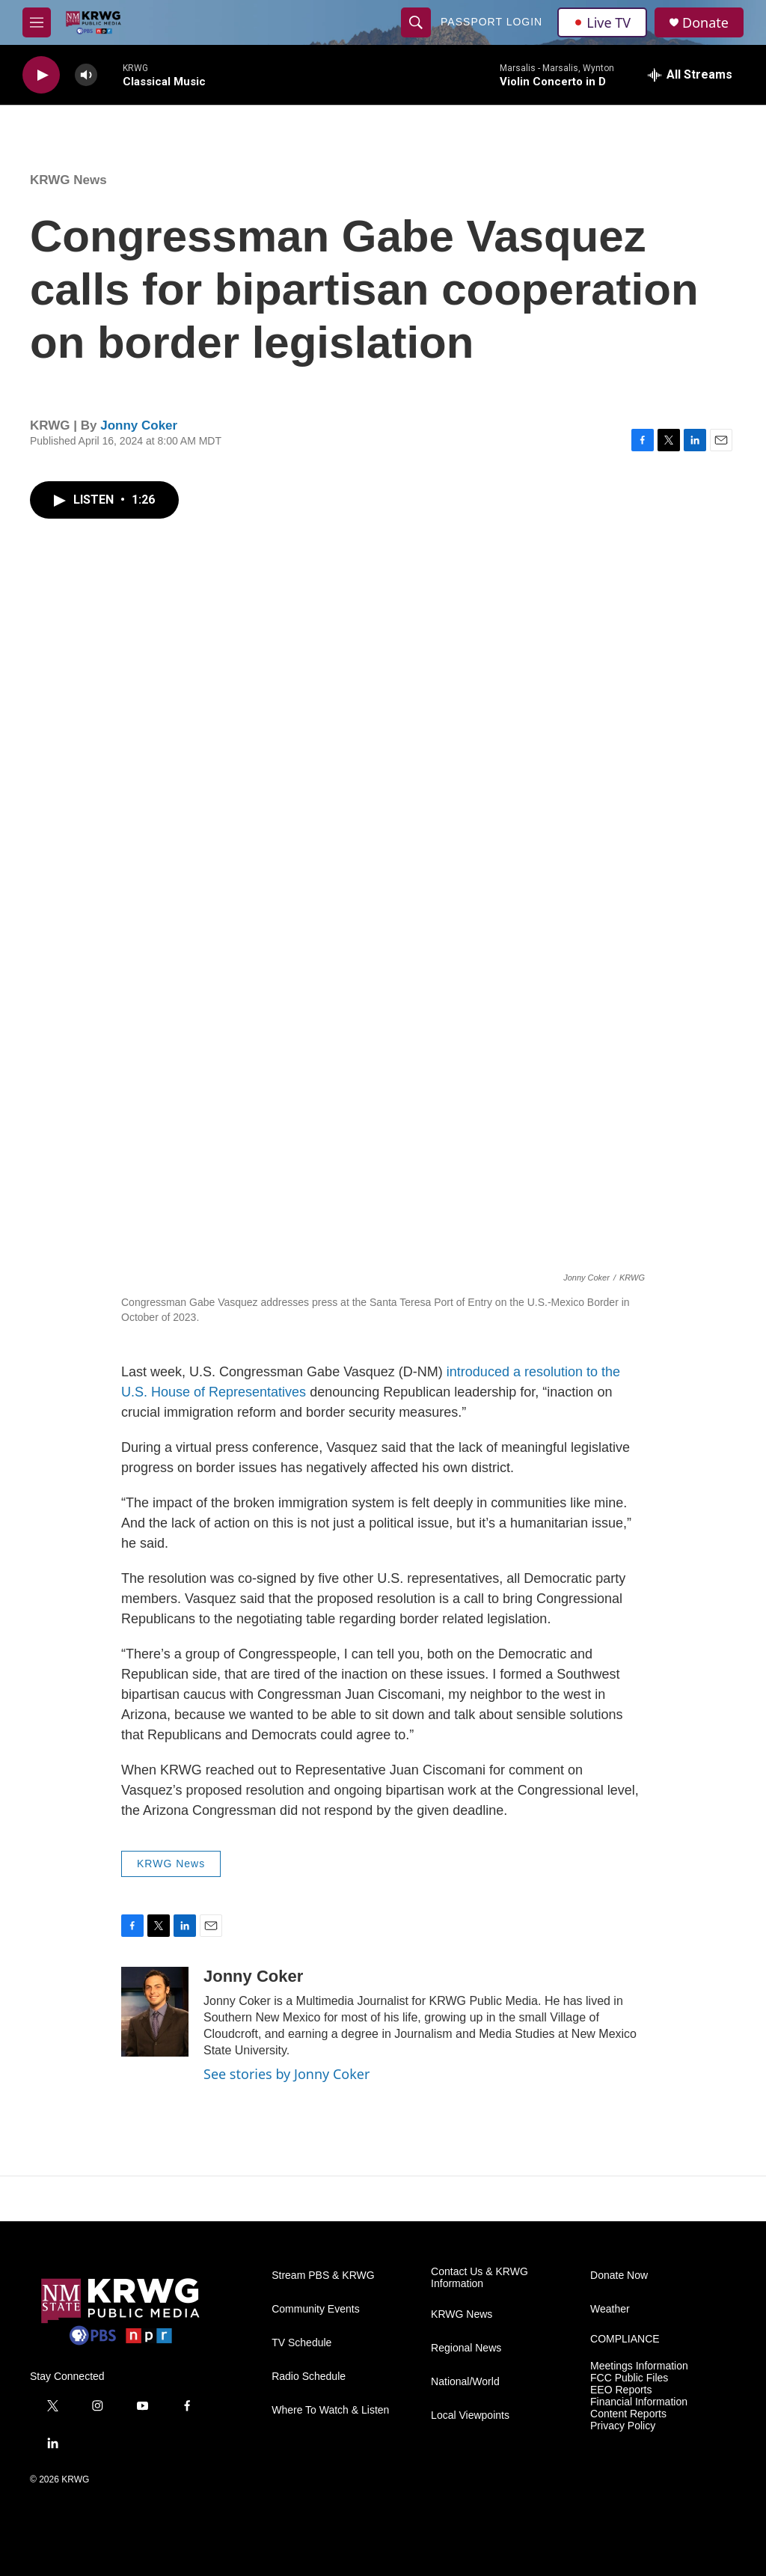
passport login (491, 22)
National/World (465, 2381)
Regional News (466, 2348)
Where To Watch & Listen (330, 2410)
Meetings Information (639, 2366)
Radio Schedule (309, 2376)
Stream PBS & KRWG (323, 2275)
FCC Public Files (629, 2378)
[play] (41, 75)
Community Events (315, 2309)
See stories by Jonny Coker (286, 2074)
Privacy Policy (622, 2426)
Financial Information (638, 2402)
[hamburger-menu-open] (36, 22)
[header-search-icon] (416, 22)
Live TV (602, 22)
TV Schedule (301, 2342)
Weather (610, 2309)
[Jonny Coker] (155, 2012)
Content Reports (628, 2414)
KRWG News (68, 180)
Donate (705, 23)
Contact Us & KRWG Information (479, 2277)
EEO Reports (621, 2390)
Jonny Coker (138, 425)
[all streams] (690, 75)
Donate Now (619, 2275)
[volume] (86, 75)
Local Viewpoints (470, 2415)
